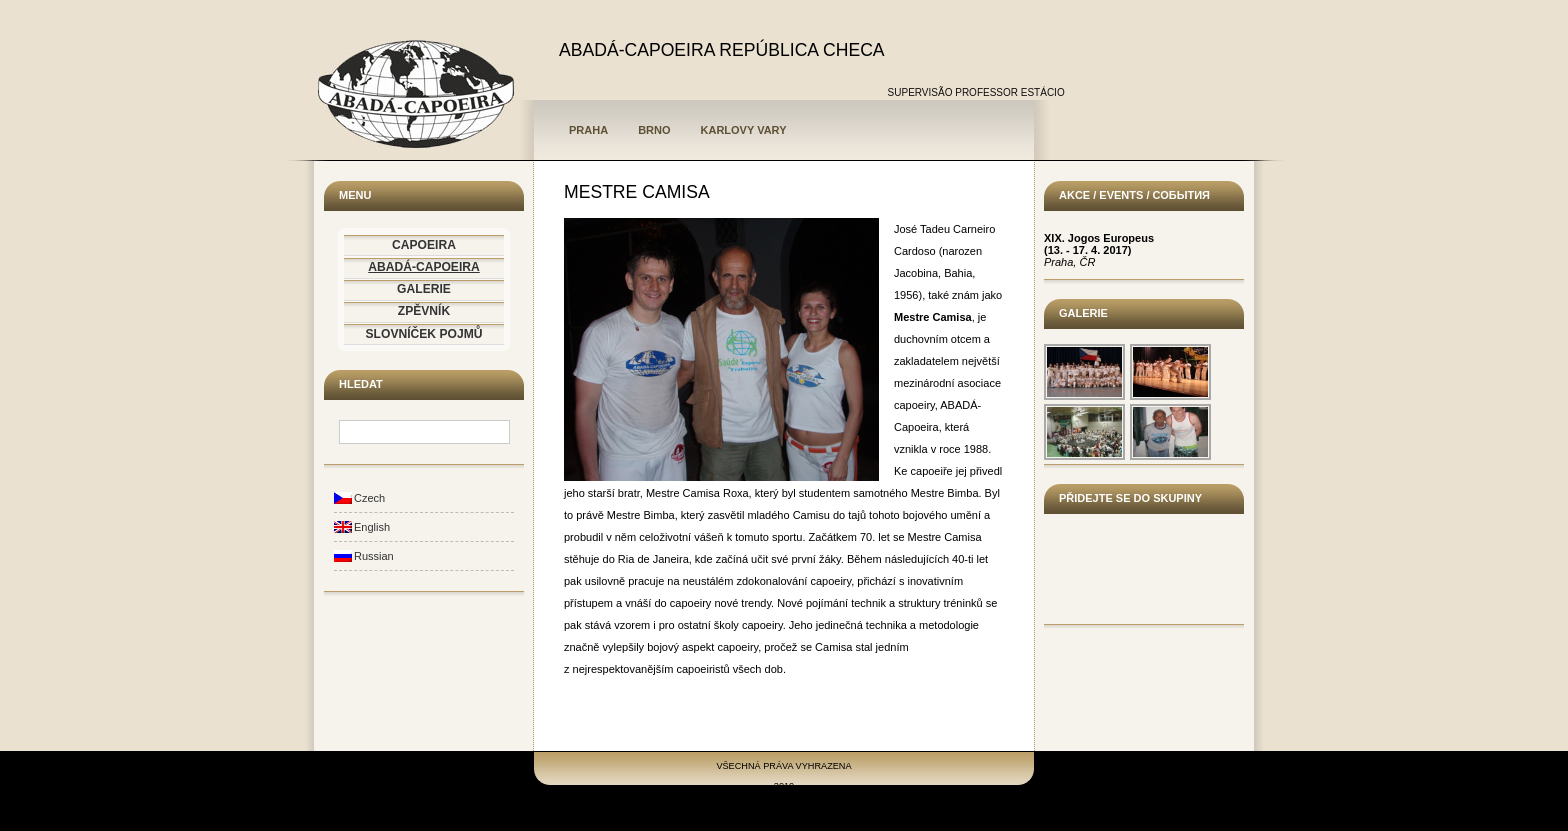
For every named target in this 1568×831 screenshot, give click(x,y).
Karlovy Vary (744, 130)
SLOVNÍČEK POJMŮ (424, 334)
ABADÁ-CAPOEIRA (424, 267)
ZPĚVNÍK (424, 311)
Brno (654, 130)
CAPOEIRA (424, 245)
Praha (588, 130)
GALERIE (424, 289)
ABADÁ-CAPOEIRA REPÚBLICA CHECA (722, 50)
